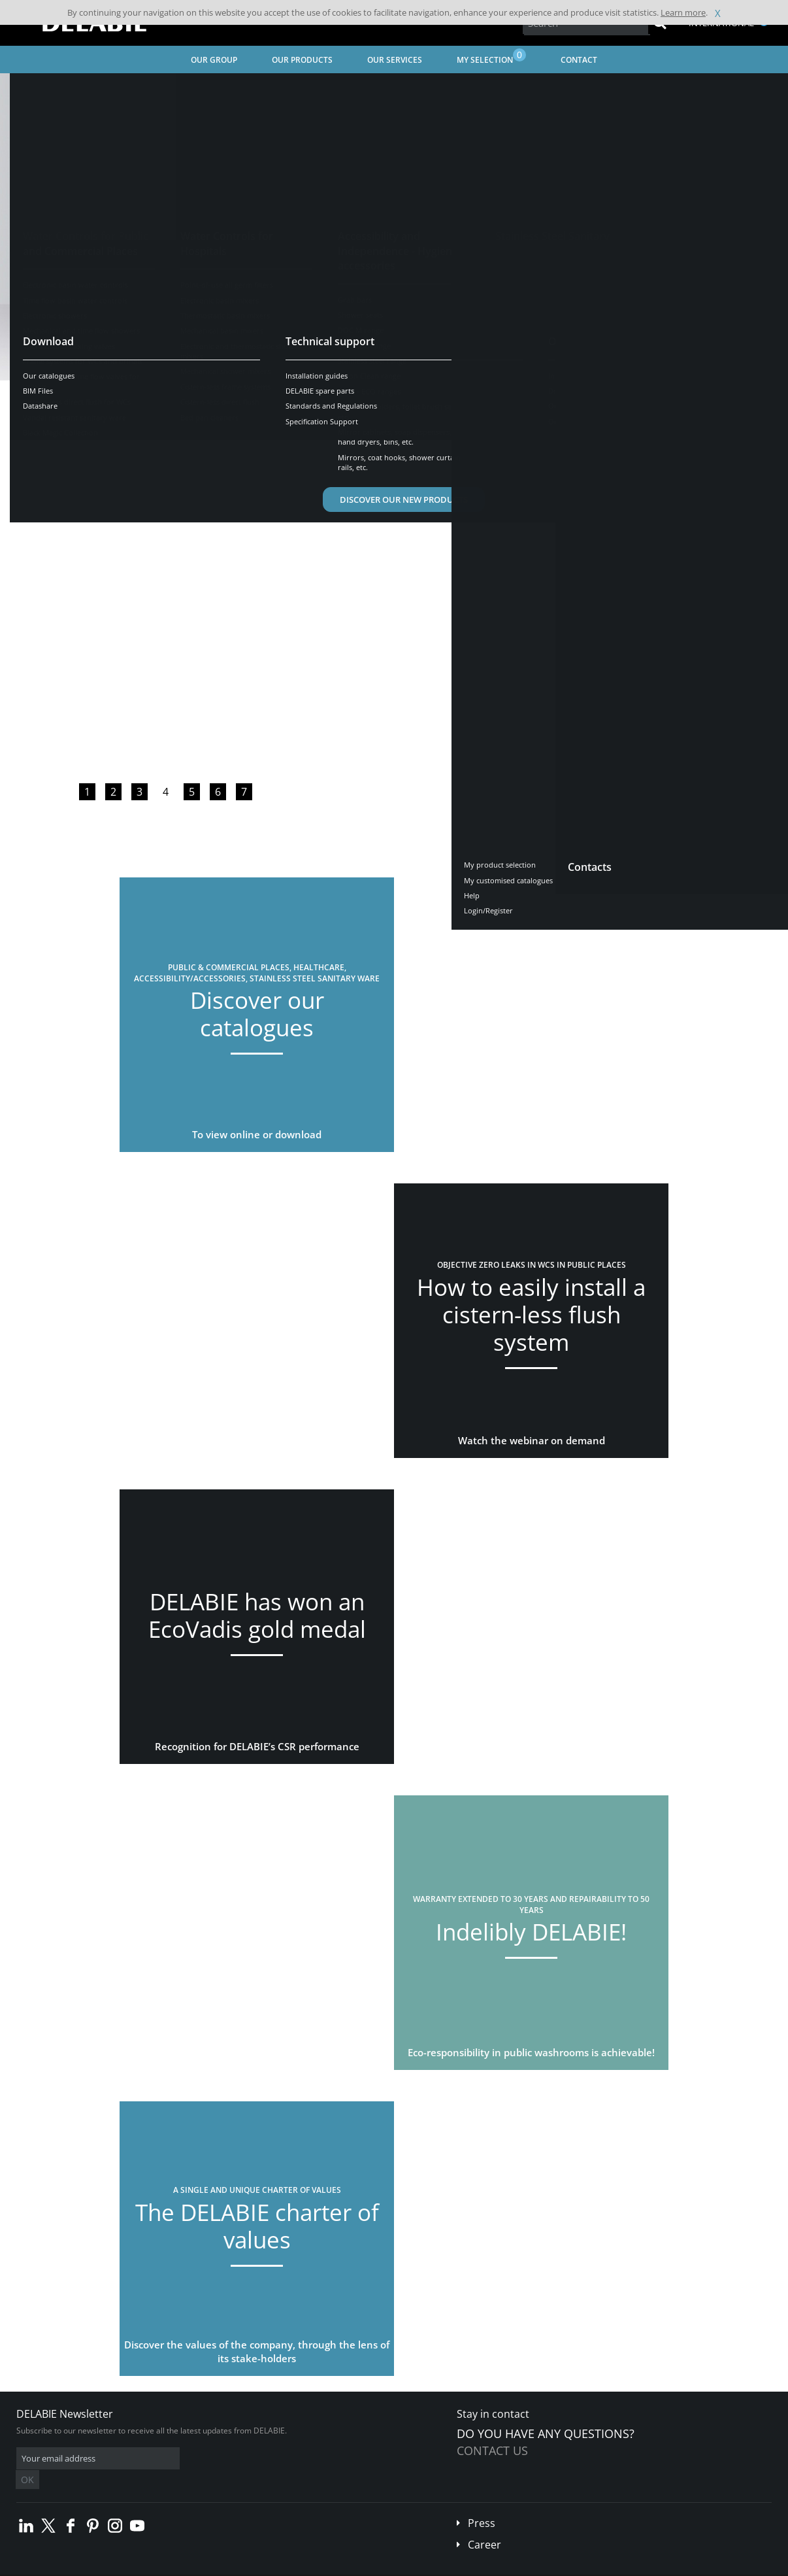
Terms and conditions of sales (109, 2566)
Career (484, 2525)
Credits (252, 2566)
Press (481, 2503)
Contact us (492, 2450)
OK (223, 2458)
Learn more (683, 12)
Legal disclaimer (199, 2566)
